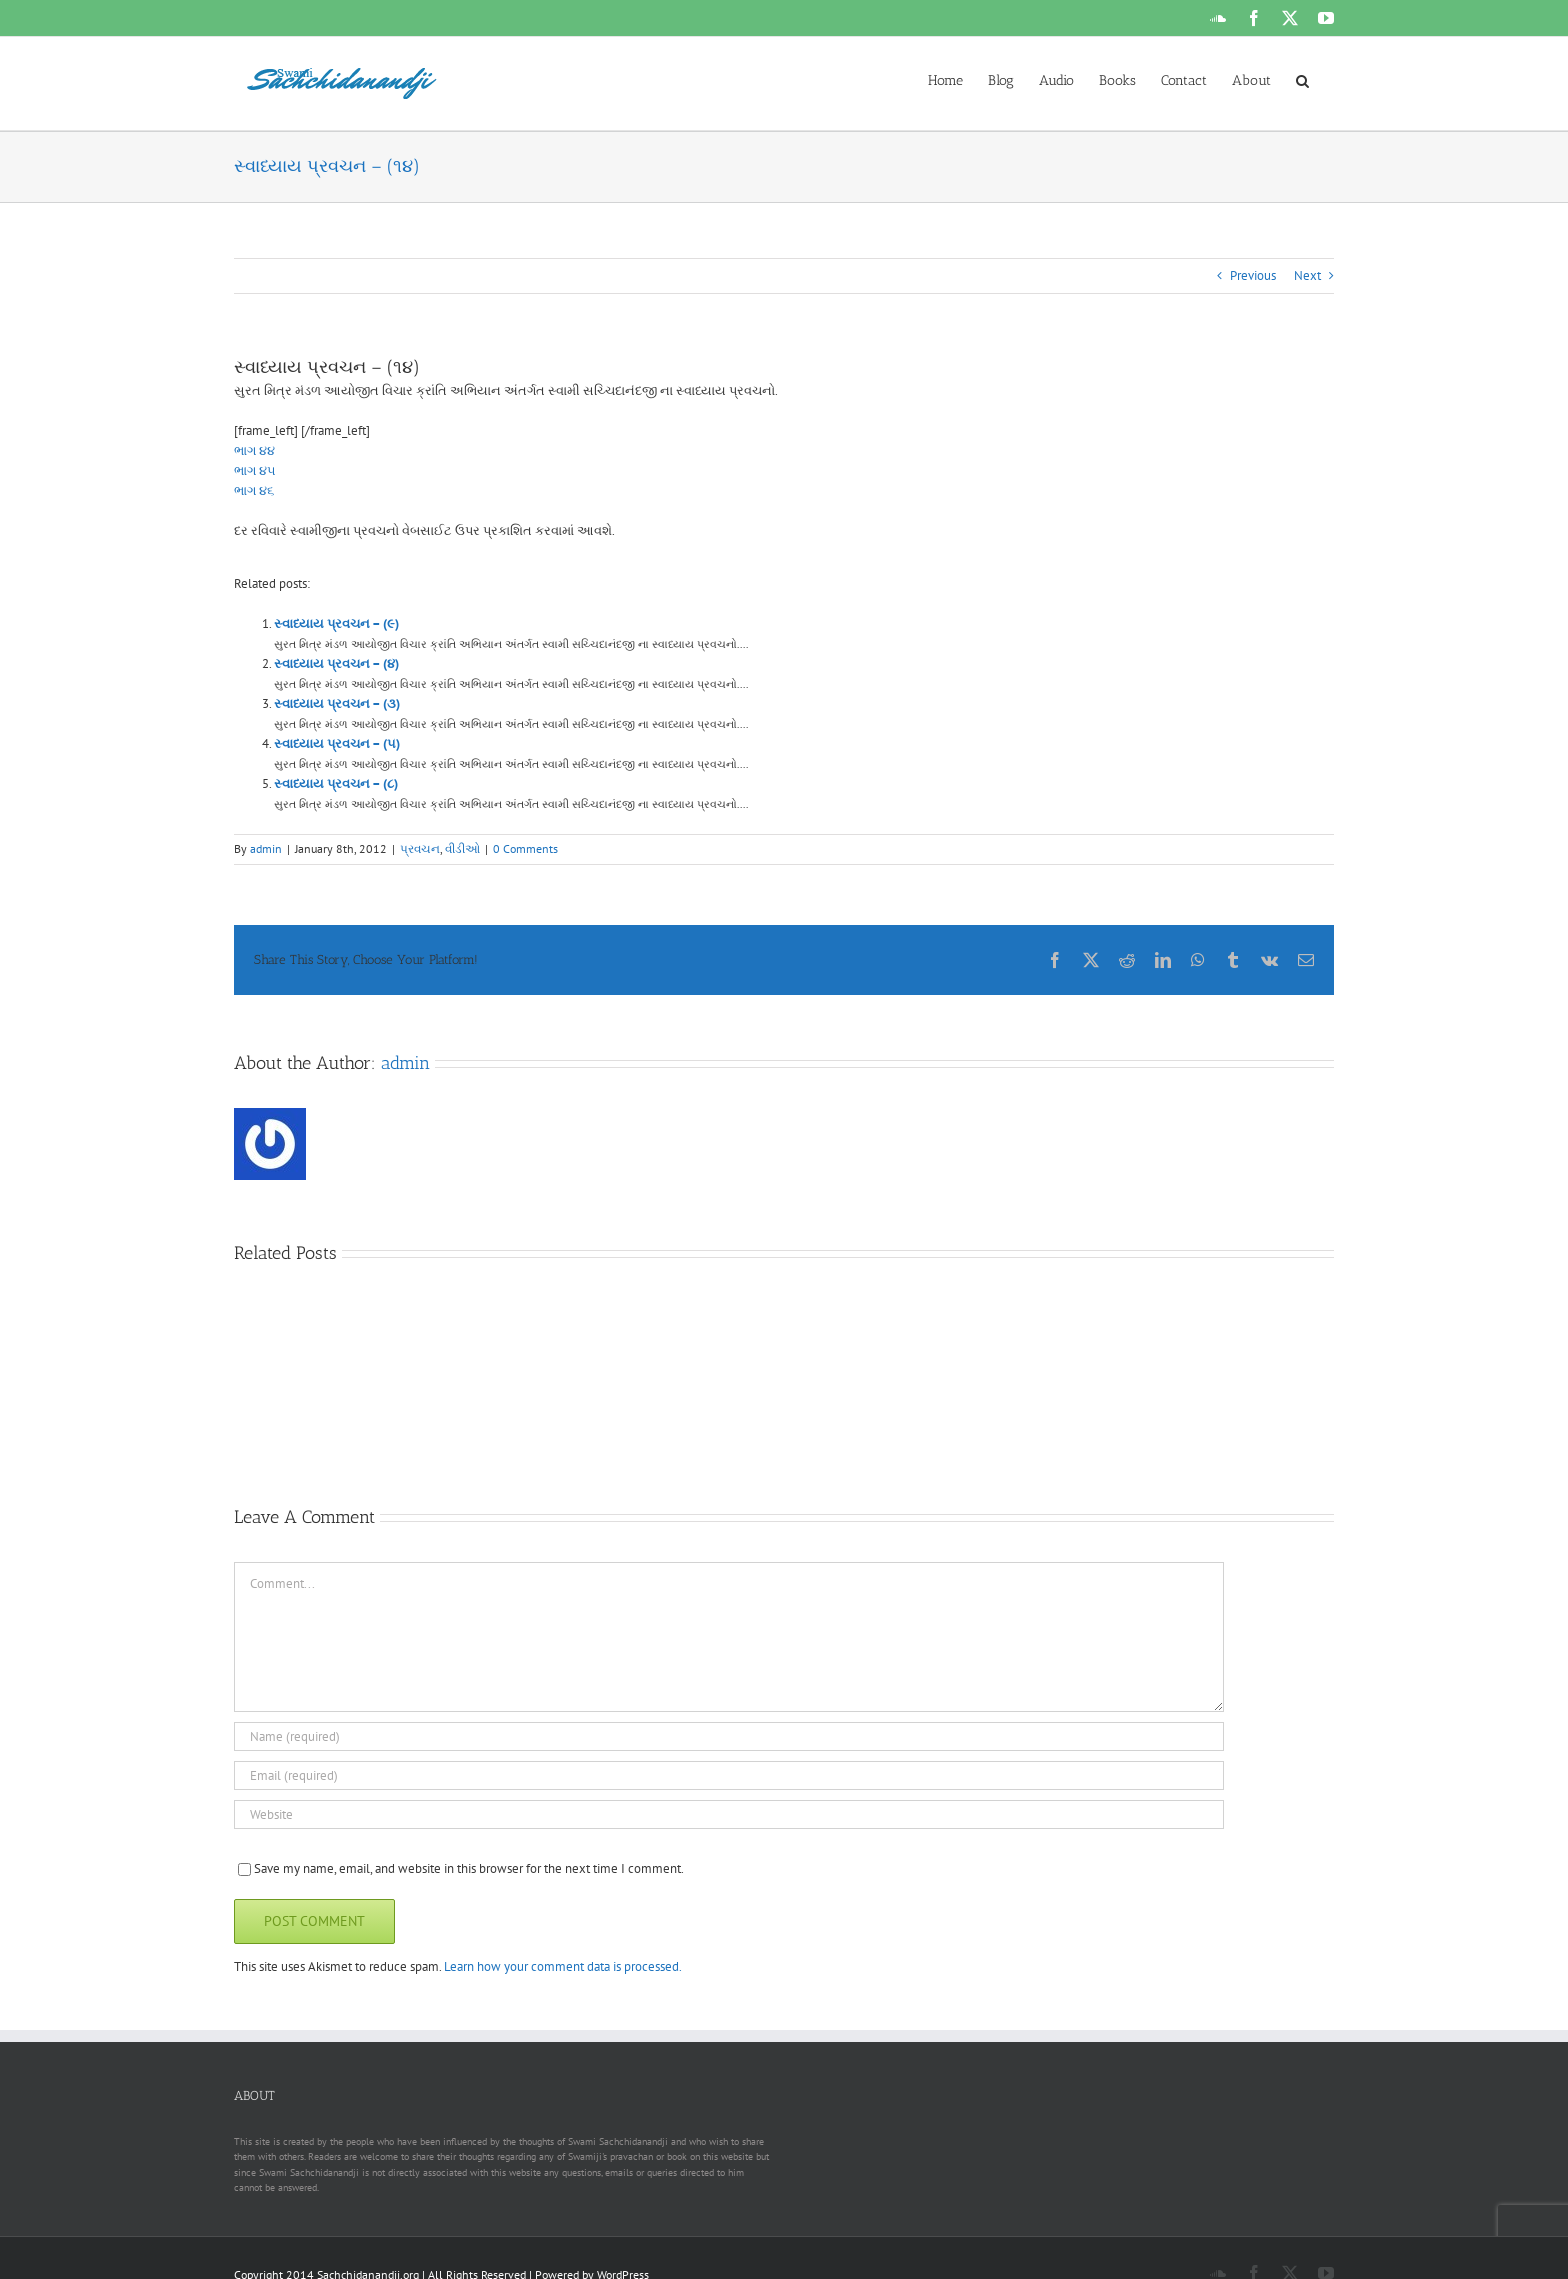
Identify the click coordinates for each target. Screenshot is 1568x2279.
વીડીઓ (462, 848)
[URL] (729, 1814)
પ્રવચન (420, 848)
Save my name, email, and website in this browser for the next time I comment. (469, 1868)
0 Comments (525, 848)
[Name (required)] (729, 1736)
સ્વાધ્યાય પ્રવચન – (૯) (336, 623)
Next (1307, 275)
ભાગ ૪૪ (254, 450)
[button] (1302, 79)
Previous (1253, 275)
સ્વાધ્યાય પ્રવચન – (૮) (336, 783)
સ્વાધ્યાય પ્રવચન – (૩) (337, 703)
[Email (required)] (729, 1775)
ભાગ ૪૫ (255, 470)
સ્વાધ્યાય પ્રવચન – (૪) (336, 663)
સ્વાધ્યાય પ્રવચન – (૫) (337, 743)
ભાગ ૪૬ (254, 490)
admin (266, 848)
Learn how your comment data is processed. (563, 1966)
